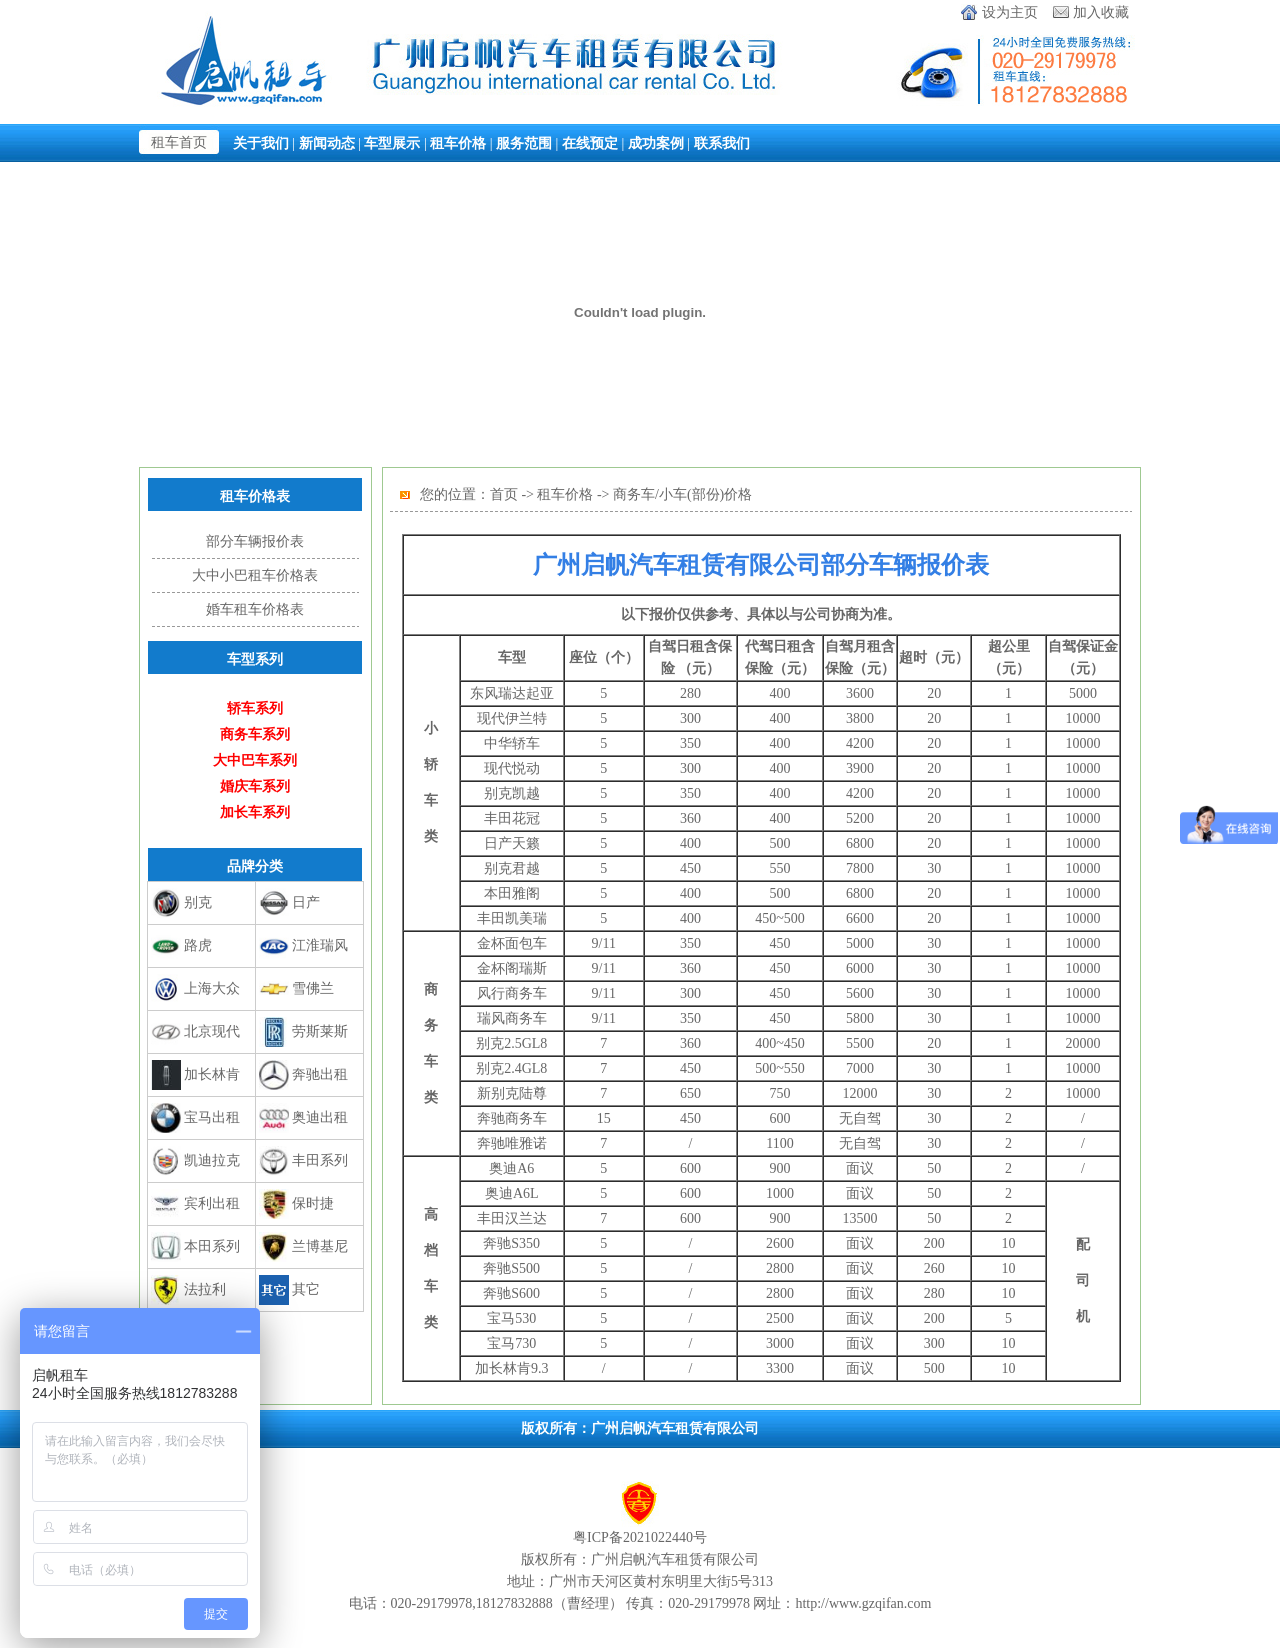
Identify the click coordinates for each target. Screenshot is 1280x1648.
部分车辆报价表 (255, 541)
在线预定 (590, 143)
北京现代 (212, 1031)
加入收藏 (1101, 12)
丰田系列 (320, 1160)
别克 (198, 902)
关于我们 (261, 143)
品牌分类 (255, 866)
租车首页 (179, 142)
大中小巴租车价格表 (255, 575)
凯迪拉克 (212, 1160)
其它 (306, 1289)
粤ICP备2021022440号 (640, 1537)
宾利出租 (212, 1203)
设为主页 (1010, 12)
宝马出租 (212, 1117)
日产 (306, 902)
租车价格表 (255, 496)
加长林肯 (212, 1074)
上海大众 (212, 988)
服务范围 (524, 143)
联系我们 (722, 143)
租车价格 (458, 143)
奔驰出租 (320, 1074)
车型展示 (392, 143)
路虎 (198, 945)
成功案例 (656, 143)
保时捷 (313, 1203)
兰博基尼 (320, 1246)
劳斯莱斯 (320, 1031)
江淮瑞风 (320, 945)
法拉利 (205, 1289)
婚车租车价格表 (255, 609)
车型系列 (255, 659)
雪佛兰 (313, 988)
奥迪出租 (320, 1117)
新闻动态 (327, 143)
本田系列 (212, 1246)
